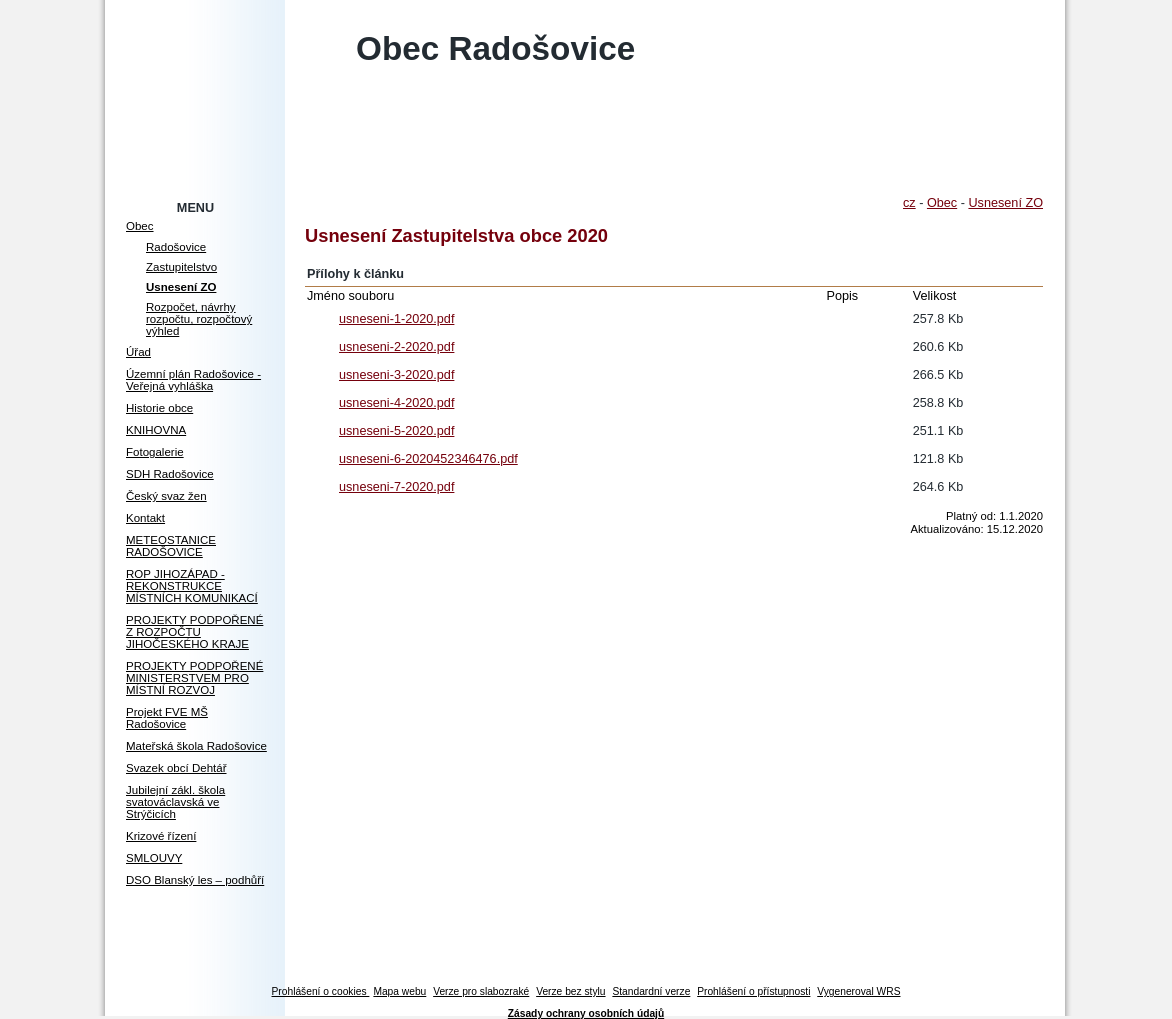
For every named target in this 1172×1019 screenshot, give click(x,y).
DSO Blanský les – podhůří (195, 880)
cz (909, 203)
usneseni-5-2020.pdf (396, 431)
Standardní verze (651, 991)
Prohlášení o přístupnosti (753, 991)
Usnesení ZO (181, 287)
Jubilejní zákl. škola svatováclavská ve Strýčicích (175, 802)
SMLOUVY (154, 858)
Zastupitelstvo (181, 267)
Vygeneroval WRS (858, 991)
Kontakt (145, 518)
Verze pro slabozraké (481, 991)
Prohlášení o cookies (321, 991)
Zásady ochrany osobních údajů (586, 1013)
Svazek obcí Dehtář (176, 768)
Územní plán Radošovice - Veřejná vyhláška (193, 380)
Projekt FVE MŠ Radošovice (167, 718)
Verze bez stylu (570, 991)
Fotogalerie (155, 452)
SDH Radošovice (170, 474)
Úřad (138, 352)
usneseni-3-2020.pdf (396, 375)
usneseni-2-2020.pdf (396, 347)
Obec (140, 226)
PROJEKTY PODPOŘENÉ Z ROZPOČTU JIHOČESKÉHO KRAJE (194, 632)
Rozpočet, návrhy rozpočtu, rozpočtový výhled (199, 319)
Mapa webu (399, 991)
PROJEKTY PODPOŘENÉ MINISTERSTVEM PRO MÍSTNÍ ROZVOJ (194, 678)
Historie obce (159, 408)
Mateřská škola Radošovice (196, 746)
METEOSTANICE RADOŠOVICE (171, 546)
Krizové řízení (161, 836)
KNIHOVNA (156, 430)
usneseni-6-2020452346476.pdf (428, 459)
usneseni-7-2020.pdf (396, 487)
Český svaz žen (166, 496)
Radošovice (176, 247)
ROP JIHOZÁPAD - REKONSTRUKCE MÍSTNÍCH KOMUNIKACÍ (192, 586)
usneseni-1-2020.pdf (396, 319)
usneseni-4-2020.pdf (396, 403)
